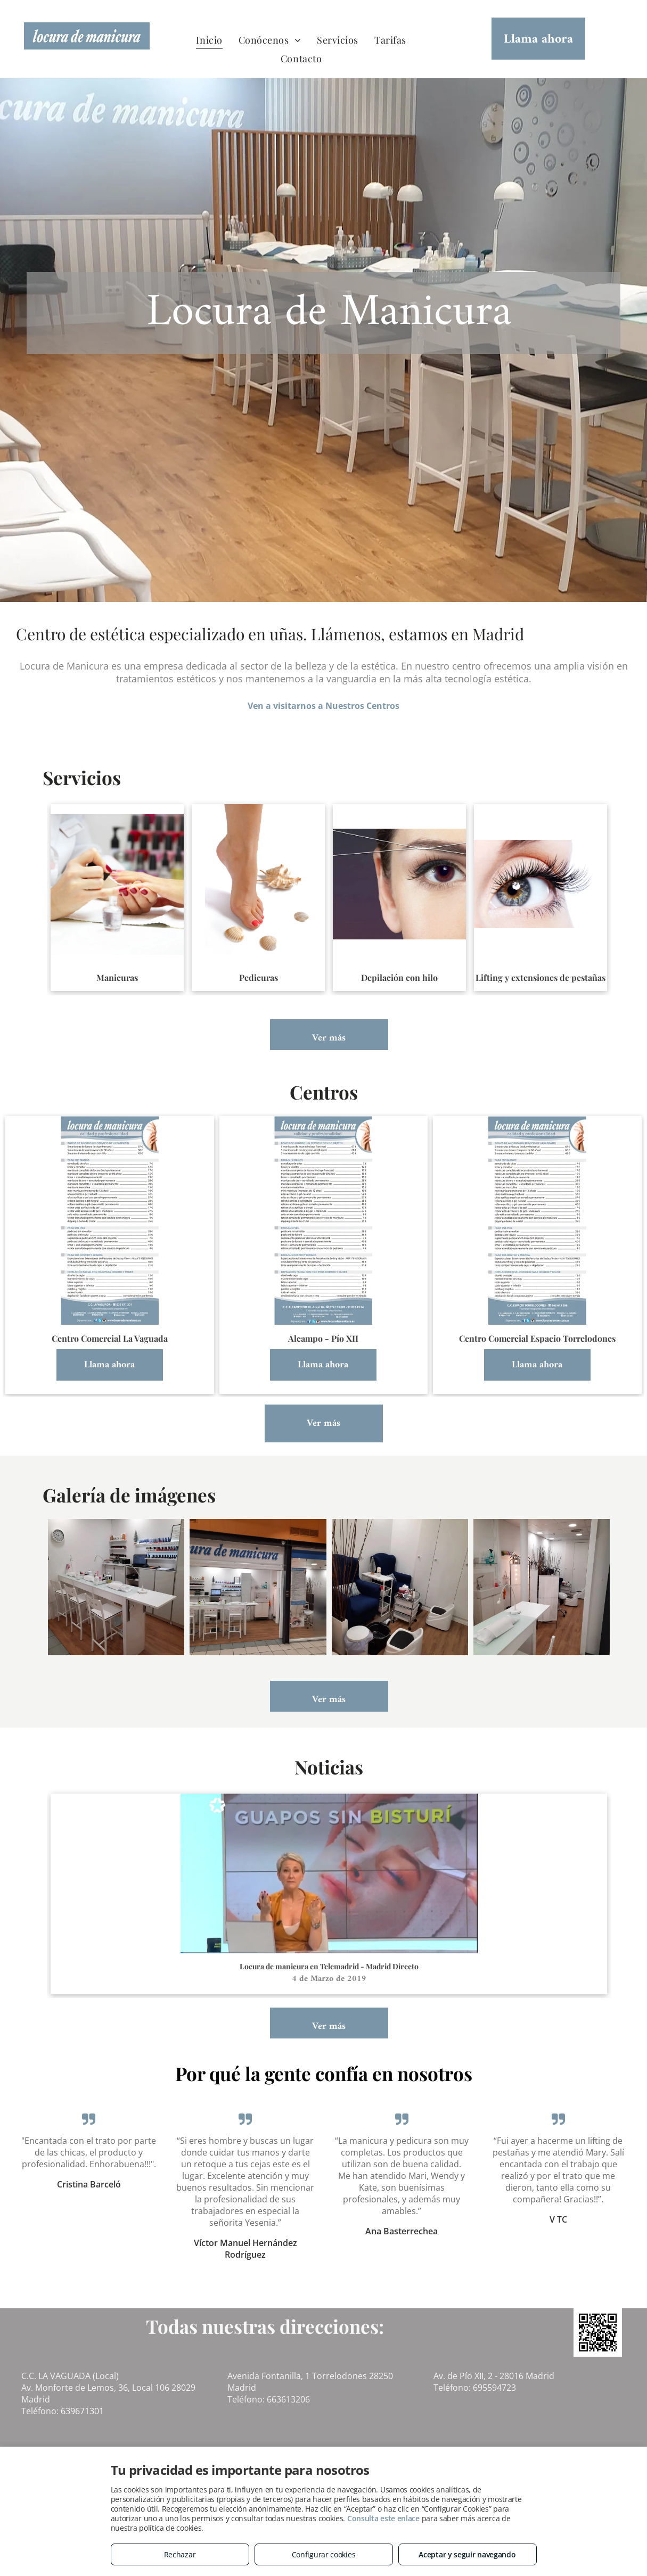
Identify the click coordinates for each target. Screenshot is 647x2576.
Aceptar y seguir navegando (467, 2554)
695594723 (494, 2387)
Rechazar (180, 2554)
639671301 (82, 2411)
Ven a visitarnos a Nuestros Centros (323, 706)
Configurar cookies (324, 2554)
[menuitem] (209, 39)
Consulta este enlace (383, 2518)
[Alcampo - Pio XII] (116, 1587)
